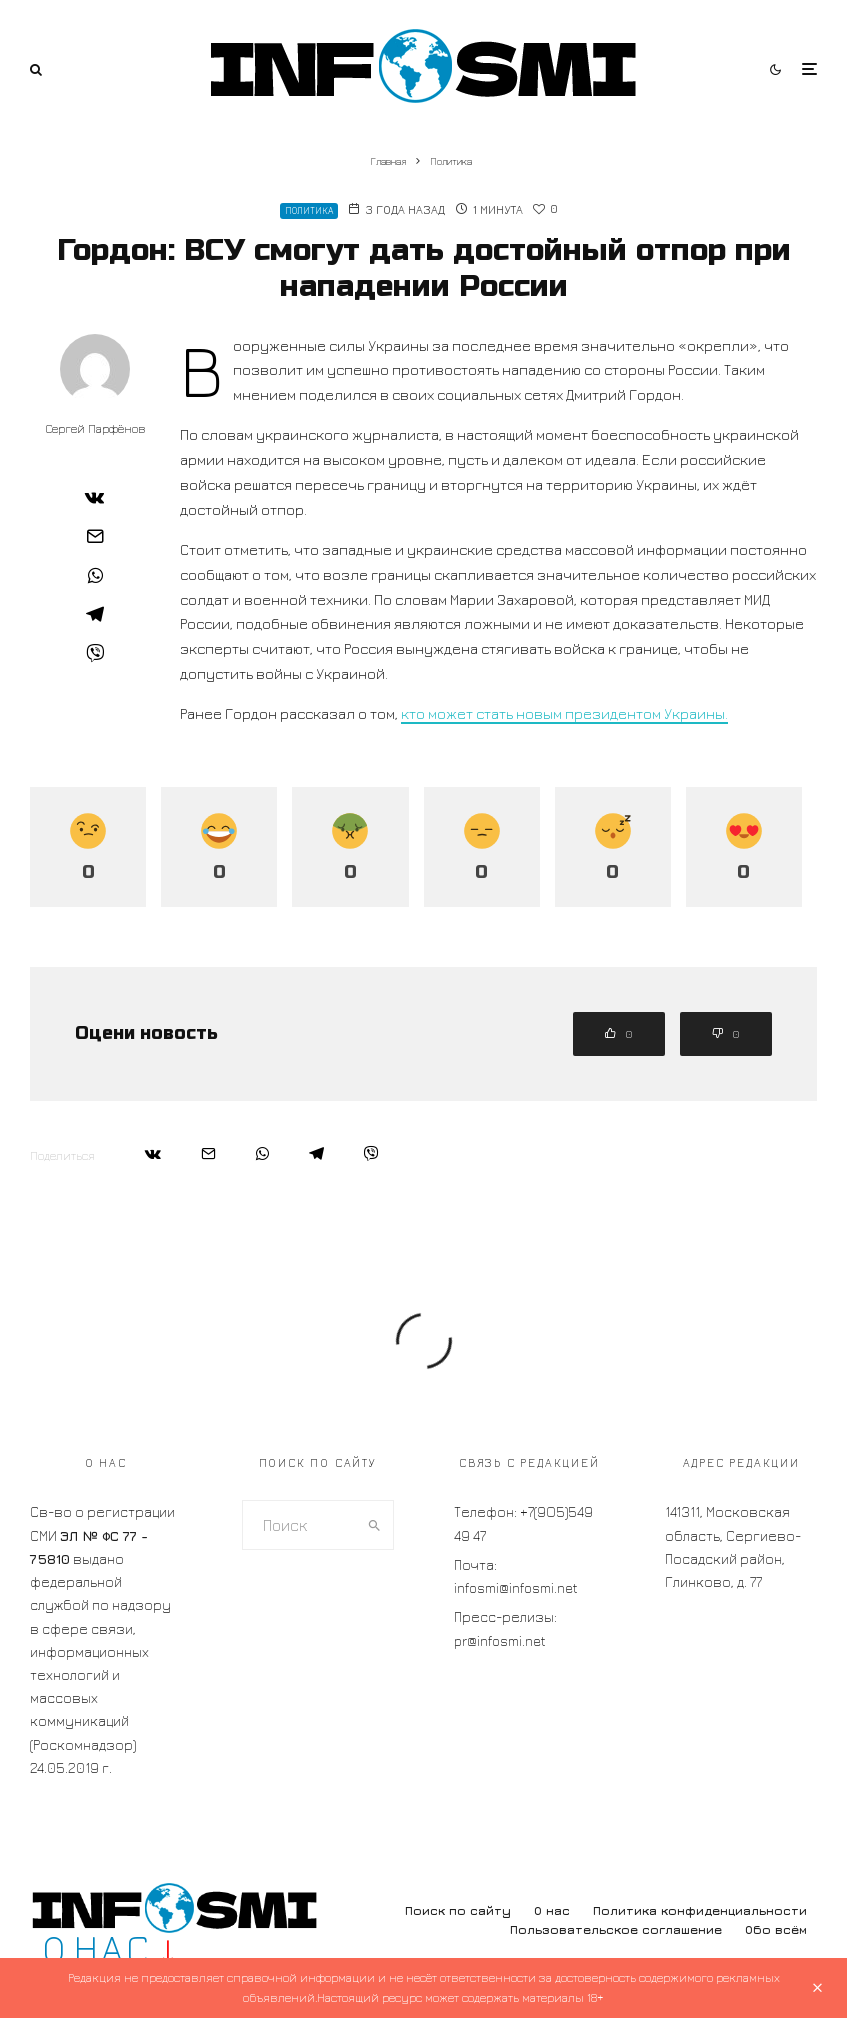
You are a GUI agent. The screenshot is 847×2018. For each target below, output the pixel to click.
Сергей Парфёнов (95, 428)
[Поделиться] (95, 497)
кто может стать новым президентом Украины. (564, 713)
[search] (374, 1525)
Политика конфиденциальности (700, 1910)
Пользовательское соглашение (616, 1929)
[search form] (300, 1525)
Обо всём (776, 1929)
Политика (309, 210)
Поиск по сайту (458, 1910)
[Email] (95, 536)
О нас (552, 1910)
